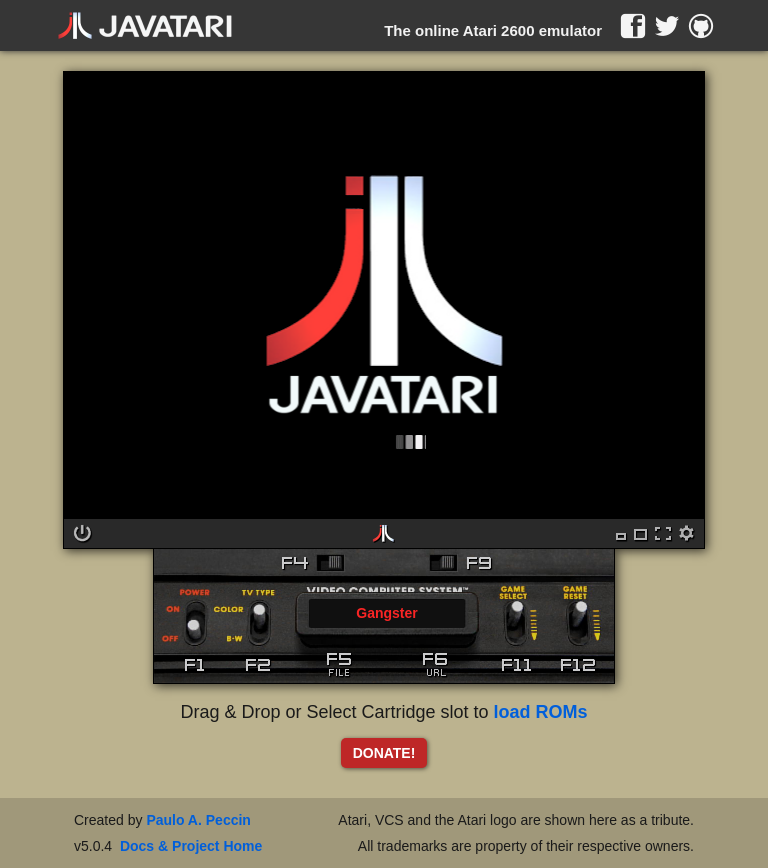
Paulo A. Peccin (198, 820)
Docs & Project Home (191, 846)
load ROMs (541, 712)
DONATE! (384, 753)
